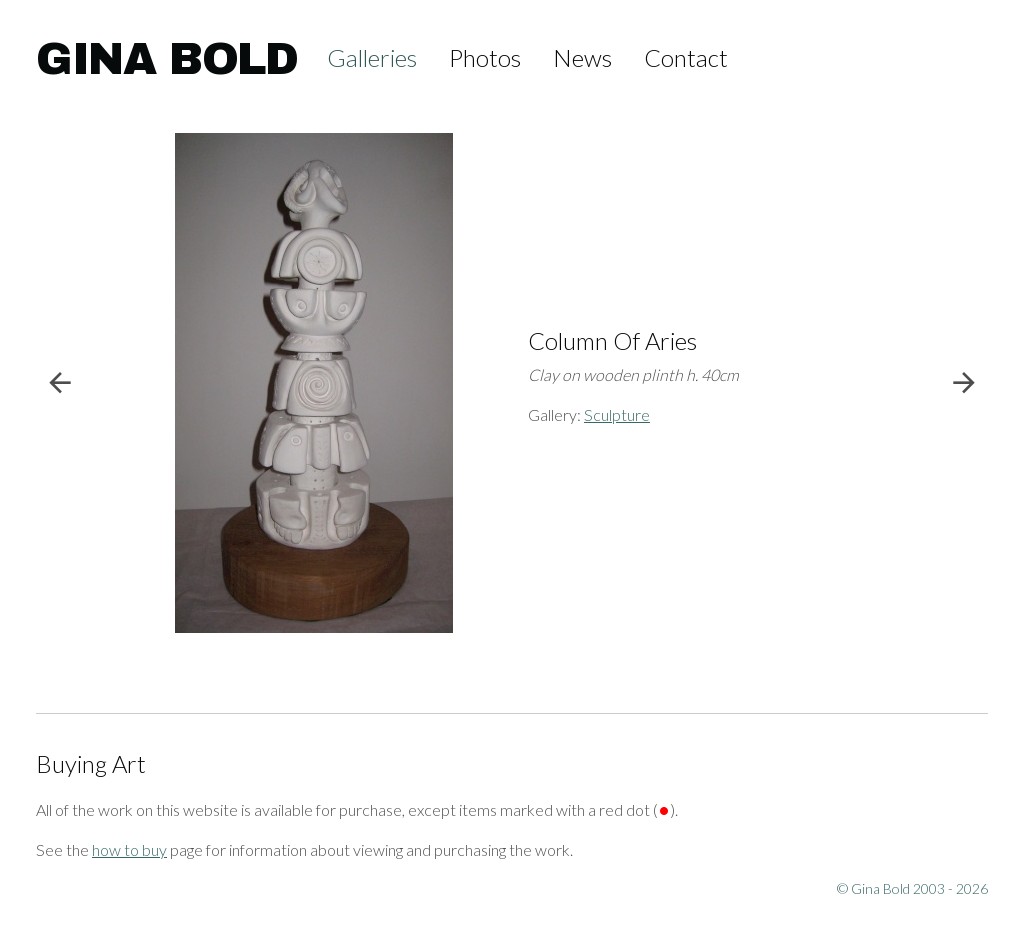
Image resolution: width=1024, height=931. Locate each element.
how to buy (129, 849)
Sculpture (617, 414)
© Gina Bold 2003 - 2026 (912, 888)
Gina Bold (167, 59)
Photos (485, 57)
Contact (686, 57)
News (582, 57)
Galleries (372, 57)
